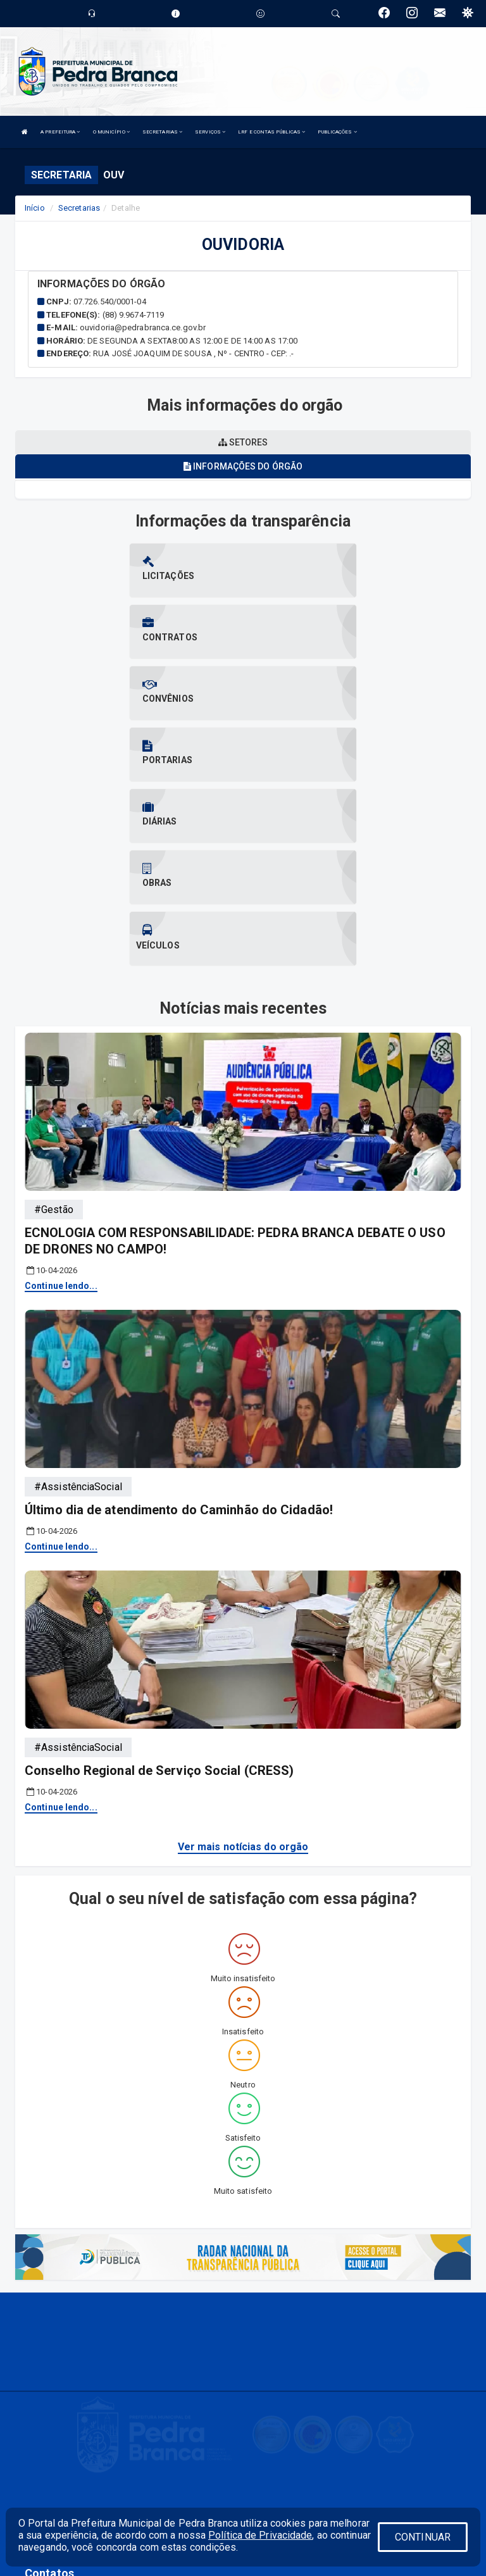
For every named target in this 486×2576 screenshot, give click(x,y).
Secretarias (79, 208)
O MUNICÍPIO (111, 132)
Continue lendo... (61, 1102)
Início (35, 208)
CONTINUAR (423, 2537)
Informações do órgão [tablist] (243, 466)
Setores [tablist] (243, 442)
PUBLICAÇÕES (337, 132)
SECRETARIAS (162, 132)
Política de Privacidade (260, 2535)
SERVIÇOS (210, 132)
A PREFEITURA (60, 132)
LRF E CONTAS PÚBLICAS (271, 132)
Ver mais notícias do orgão (243, 1663)
